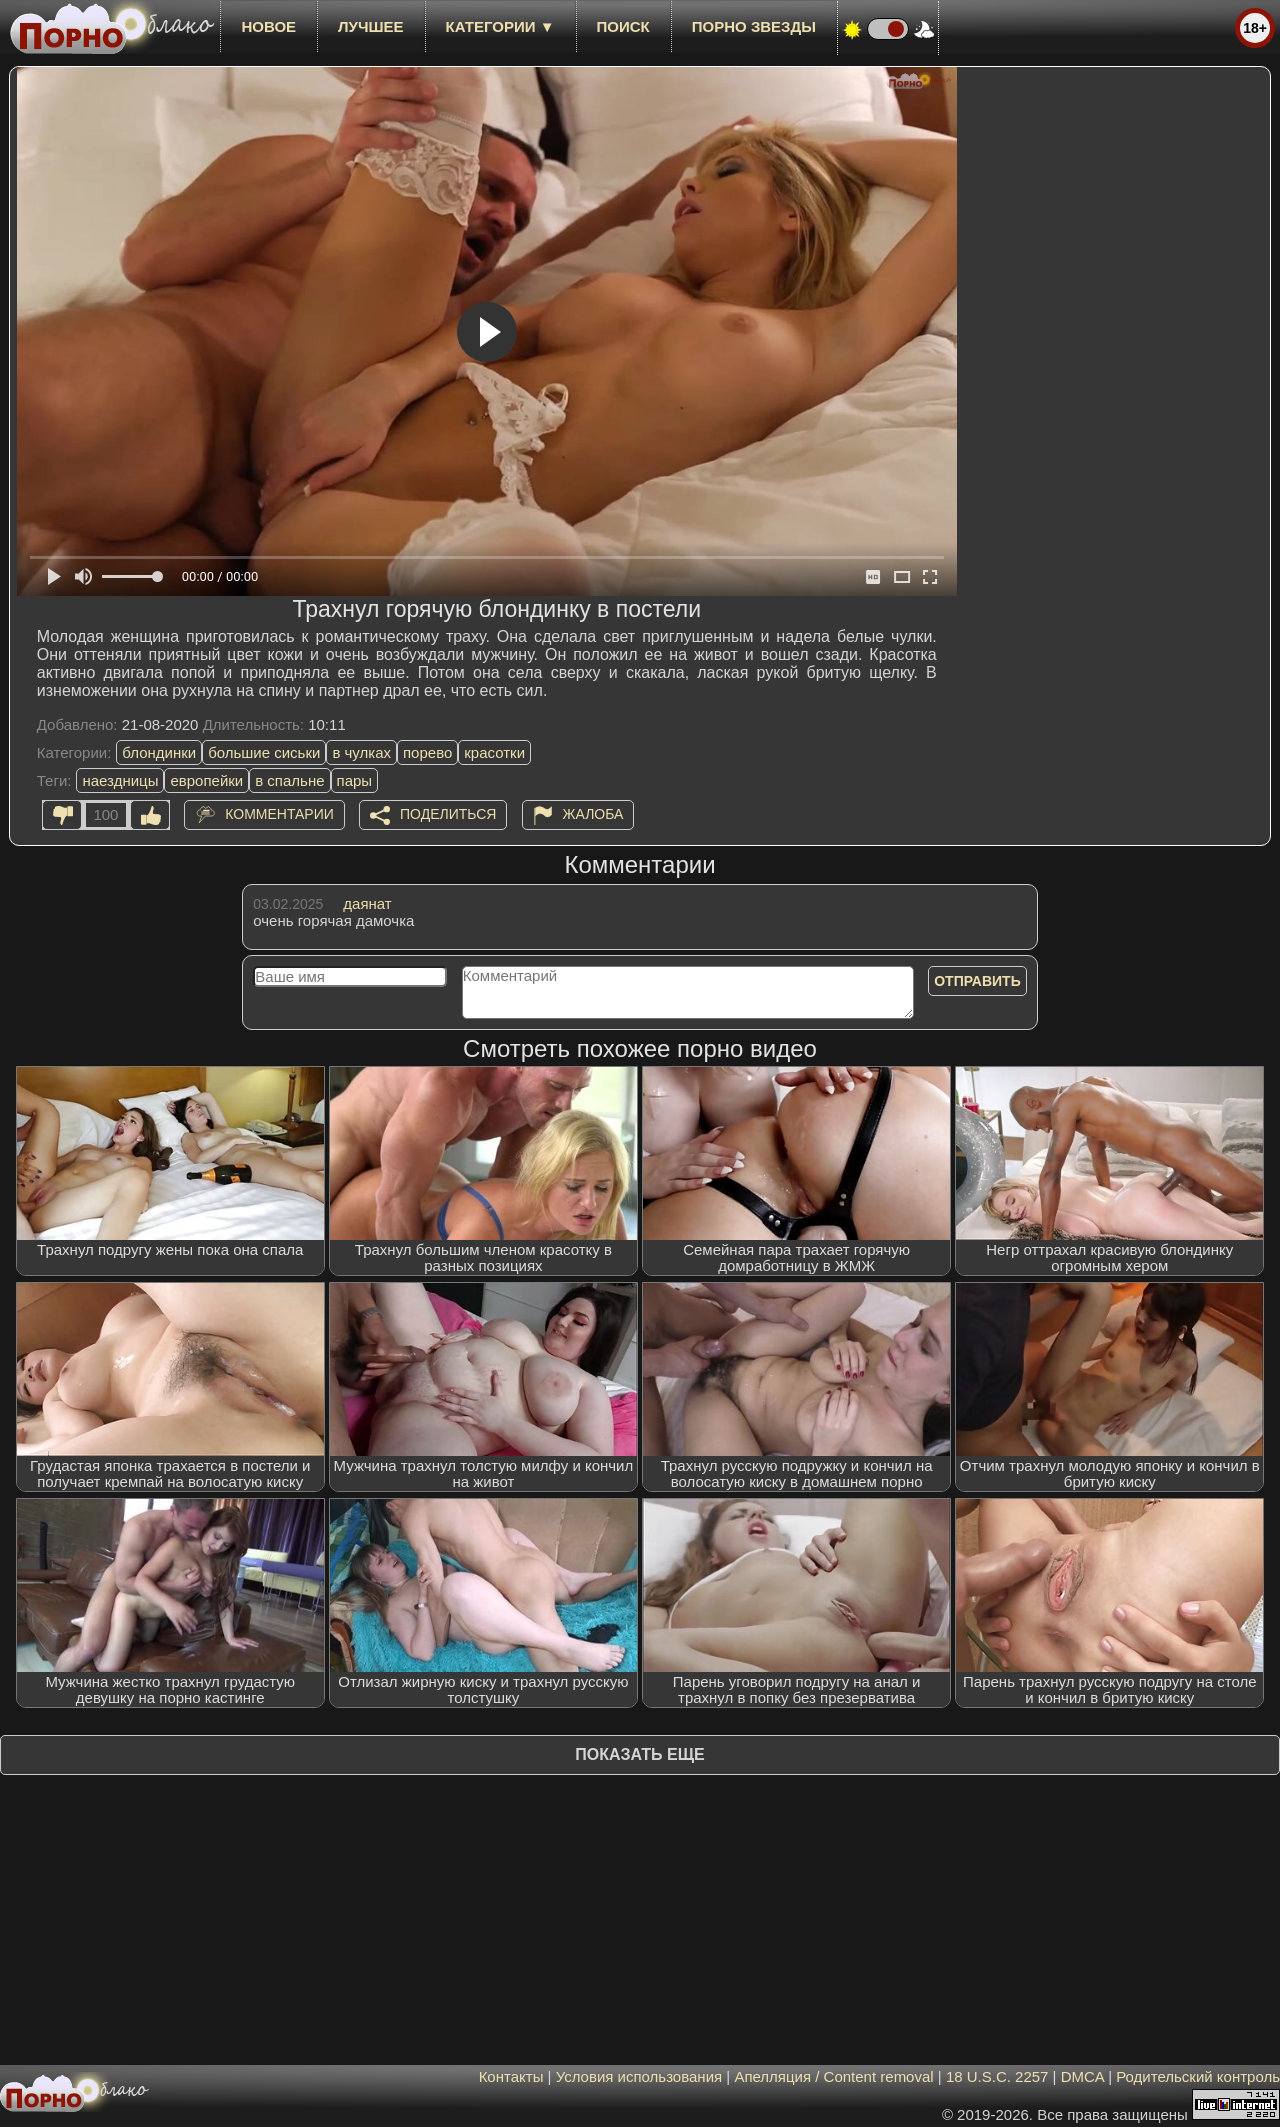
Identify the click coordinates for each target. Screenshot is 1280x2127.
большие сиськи (264, 752)
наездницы (120, 780)
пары (355, 780)
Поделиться (448, 814)
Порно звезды (754, 26)
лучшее (370, 26)
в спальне (289, 780)
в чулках (361, 752)
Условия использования (639, 2076)
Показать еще (639, 1754)
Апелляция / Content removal (833, 2076)
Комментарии (279, 814)
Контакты (511, 2076)
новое (268, 26)
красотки (494, 752)
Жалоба (593, 814)
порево (427, 752)
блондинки (159, 752)
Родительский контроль (1198, 2076)
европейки (206, 780)
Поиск (623, 26)
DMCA (1082, 2076)
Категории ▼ (500, 26)
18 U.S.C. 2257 (997, 2076)
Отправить (977, 981)
